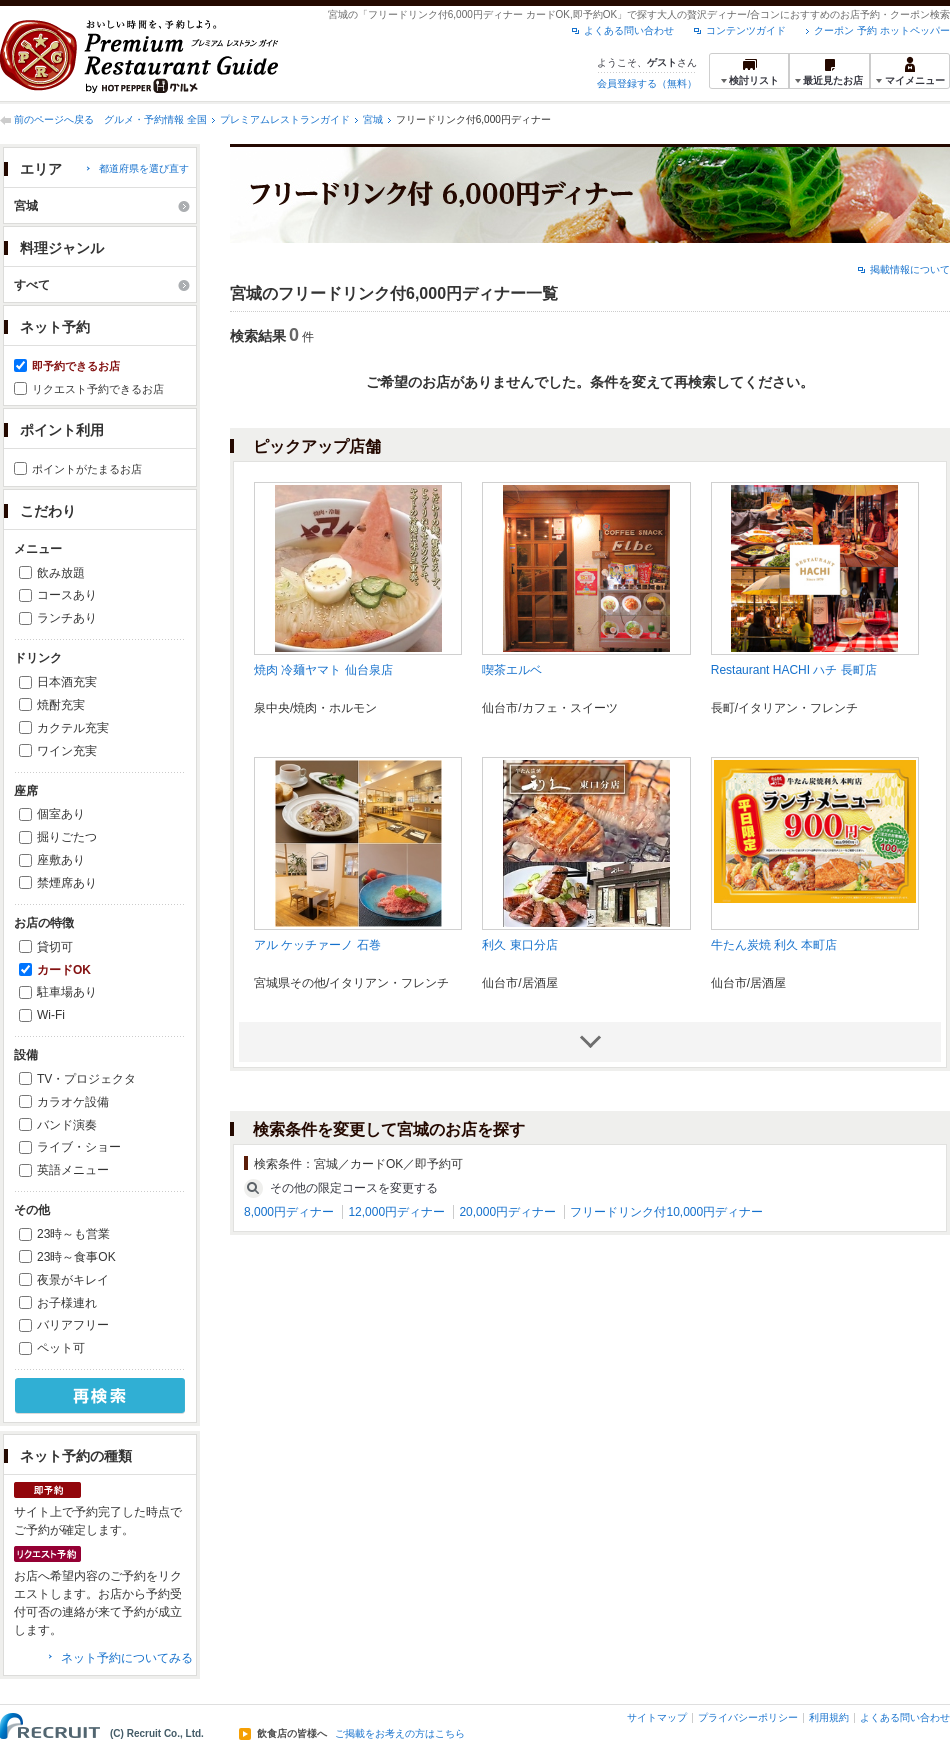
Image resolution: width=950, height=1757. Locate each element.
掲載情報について (910, 269)
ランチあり (67, 618)
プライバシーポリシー (748, 1717)
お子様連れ (67, 1303)
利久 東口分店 (519, 945)
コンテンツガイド (746, 30)
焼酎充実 (61, 705)
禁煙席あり (67, 883)
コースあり (67, 595)
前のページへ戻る (54, 119)
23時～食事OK (76, 1257)
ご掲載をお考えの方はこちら (400, 1734)
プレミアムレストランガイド (285, 119)
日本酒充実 (67, 682)
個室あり (61, 814)
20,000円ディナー (507, 1212)
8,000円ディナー (289, 1212)
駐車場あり (67, 992)
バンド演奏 (67, 1125)
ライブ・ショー (79, 1147)
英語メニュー (73, 1170)
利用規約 (829, 1717)
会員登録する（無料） (647, 83)
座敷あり (61, 860)
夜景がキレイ (73, 1280)
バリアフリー (73, 1325)
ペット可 (61, 1348)
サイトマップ (657, 1717)
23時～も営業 (73, 1234)
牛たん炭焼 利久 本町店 (774, 945)
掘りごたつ (67, 837)
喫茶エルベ (512, 670)
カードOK (64, 970)
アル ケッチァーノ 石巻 (317, 945)
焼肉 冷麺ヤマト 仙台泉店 (323, 670)
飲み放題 (61, 573)
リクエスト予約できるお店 (98, 389)
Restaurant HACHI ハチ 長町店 (794, 670)
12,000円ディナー (396, 1212)
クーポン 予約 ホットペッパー (882, 30)
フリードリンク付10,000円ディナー (666, 1212)
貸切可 (55, 947)
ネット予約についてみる (127, 1658)
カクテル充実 (73, 728)
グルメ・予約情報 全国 (155, 119)
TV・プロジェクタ (86, 1079)
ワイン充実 (67, 751)
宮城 (373, 119)
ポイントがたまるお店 (87, 469)
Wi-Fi (51, 1015)
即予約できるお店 (76, 366)
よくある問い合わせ (629, 30)
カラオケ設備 (73, 1102)
